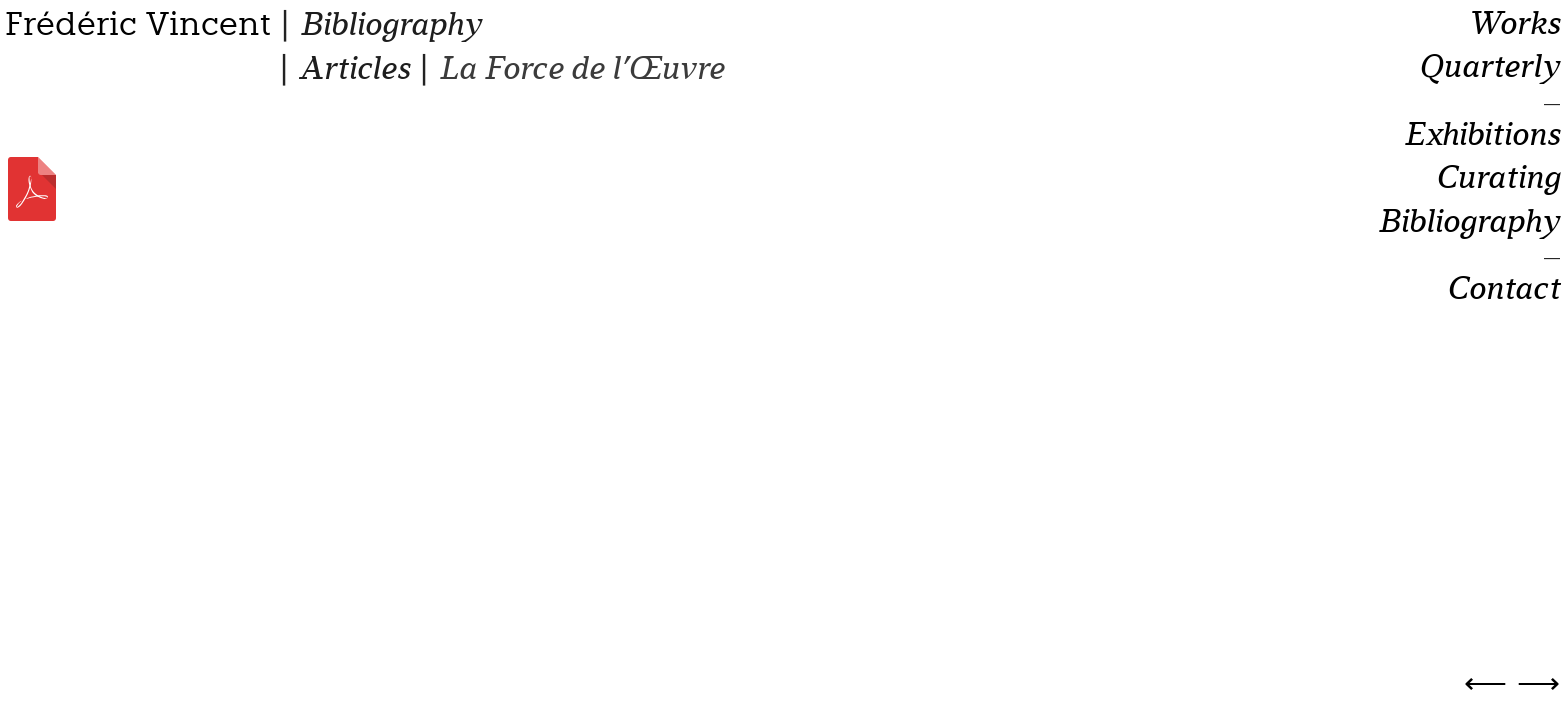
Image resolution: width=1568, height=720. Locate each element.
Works (1513, 24)
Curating (1497, 178)
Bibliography (390, 24)
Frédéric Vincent (138, 24)
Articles (354, 68)
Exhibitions (1481, 135)
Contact (1503, 289)
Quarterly (1489, 67)
